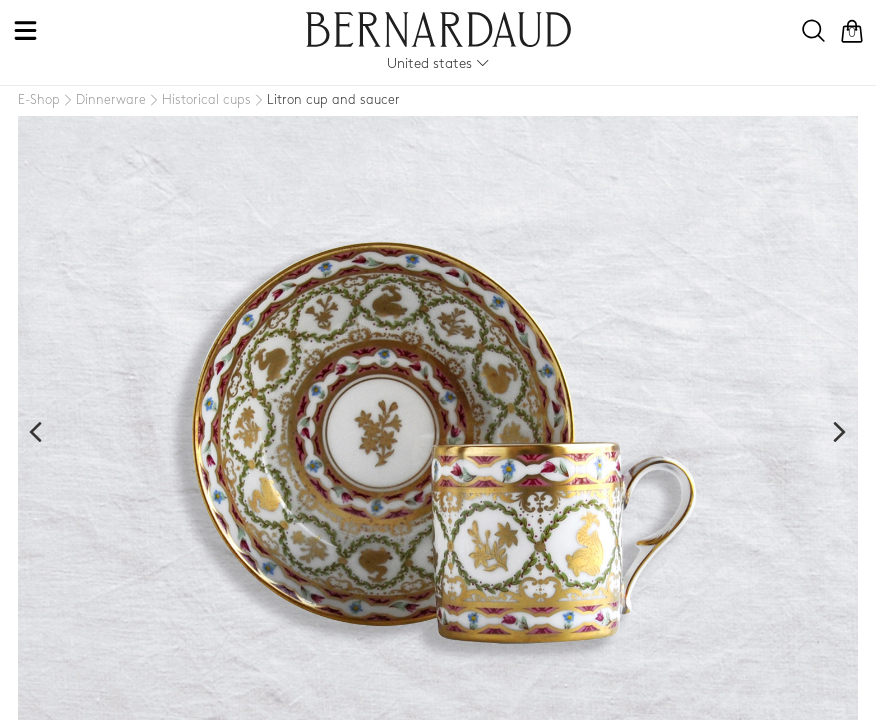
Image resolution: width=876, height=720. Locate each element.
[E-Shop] (39, 100)
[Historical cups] (198, 101)
